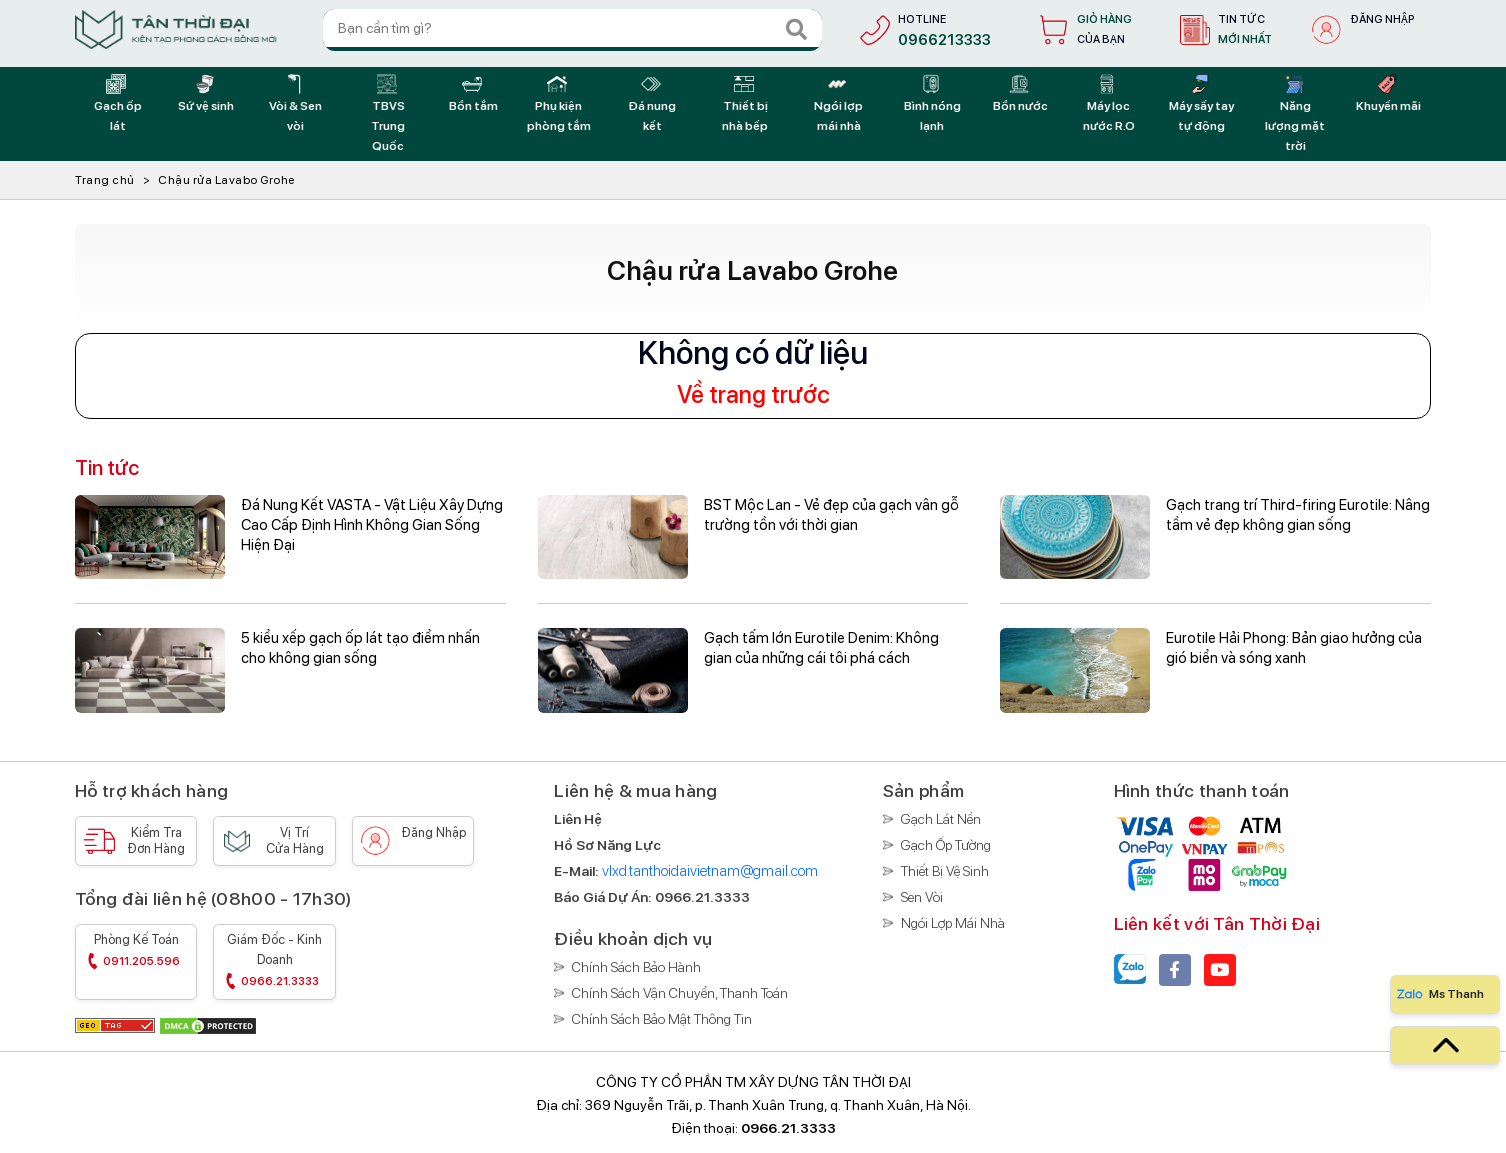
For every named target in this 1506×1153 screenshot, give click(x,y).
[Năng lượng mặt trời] (1295, 114)
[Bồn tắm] (473, 94)
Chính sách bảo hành (636, 967)
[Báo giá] (702, 897)
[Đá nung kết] (652, 104)
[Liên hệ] (578, 819)
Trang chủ (105, 180)
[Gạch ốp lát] (117, 104)
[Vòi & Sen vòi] (295, 104)
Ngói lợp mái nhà (953, 923)
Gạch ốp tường (946, 845)
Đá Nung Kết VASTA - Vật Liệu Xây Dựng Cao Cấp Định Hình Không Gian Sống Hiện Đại (372, 525)
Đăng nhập (433, 832)
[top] (1445, 1045)
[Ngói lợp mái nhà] (838, 104)
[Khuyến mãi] (1388, 94)
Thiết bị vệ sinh (945, 871)
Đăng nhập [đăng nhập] (1382, 19)
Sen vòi (922, 897)
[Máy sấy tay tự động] (1201, 104)
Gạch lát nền (941, 819)
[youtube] (1220, 970)
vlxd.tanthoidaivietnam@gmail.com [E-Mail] (710, 871)
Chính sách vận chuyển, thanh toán (680, 993)
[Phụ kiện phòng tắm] (558, 104)
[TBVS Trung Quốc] (388, 114)
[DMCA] (208, 1024)
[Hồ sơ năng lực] (607, 845)
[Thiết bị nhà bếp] (745, 104)
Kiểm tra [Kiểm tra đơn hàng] (156, 841)
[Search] (795, 30)
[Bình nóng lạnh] (932, 104)
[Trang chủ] (176, 29)
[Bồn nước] (1020, 94)
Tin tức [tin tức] (1245, 31)
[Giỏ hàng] (1081, 30)
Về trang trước (753, 395)
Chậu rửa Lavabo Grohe (226, 180)
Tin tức (107, 467)
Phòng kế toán (136, 952)
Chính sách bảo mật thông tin (662, 1019)
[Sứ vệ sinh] (206, 94)
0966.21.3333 (788, 1128)
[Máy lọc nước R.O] (1108, 104)
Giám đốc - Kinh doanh (274, 962)
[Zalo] (1130, 970)
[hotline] (921, 30)
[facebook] (1175, 970)
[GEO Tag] (116, 1024)
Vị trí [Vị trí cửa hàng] (294, 841)
